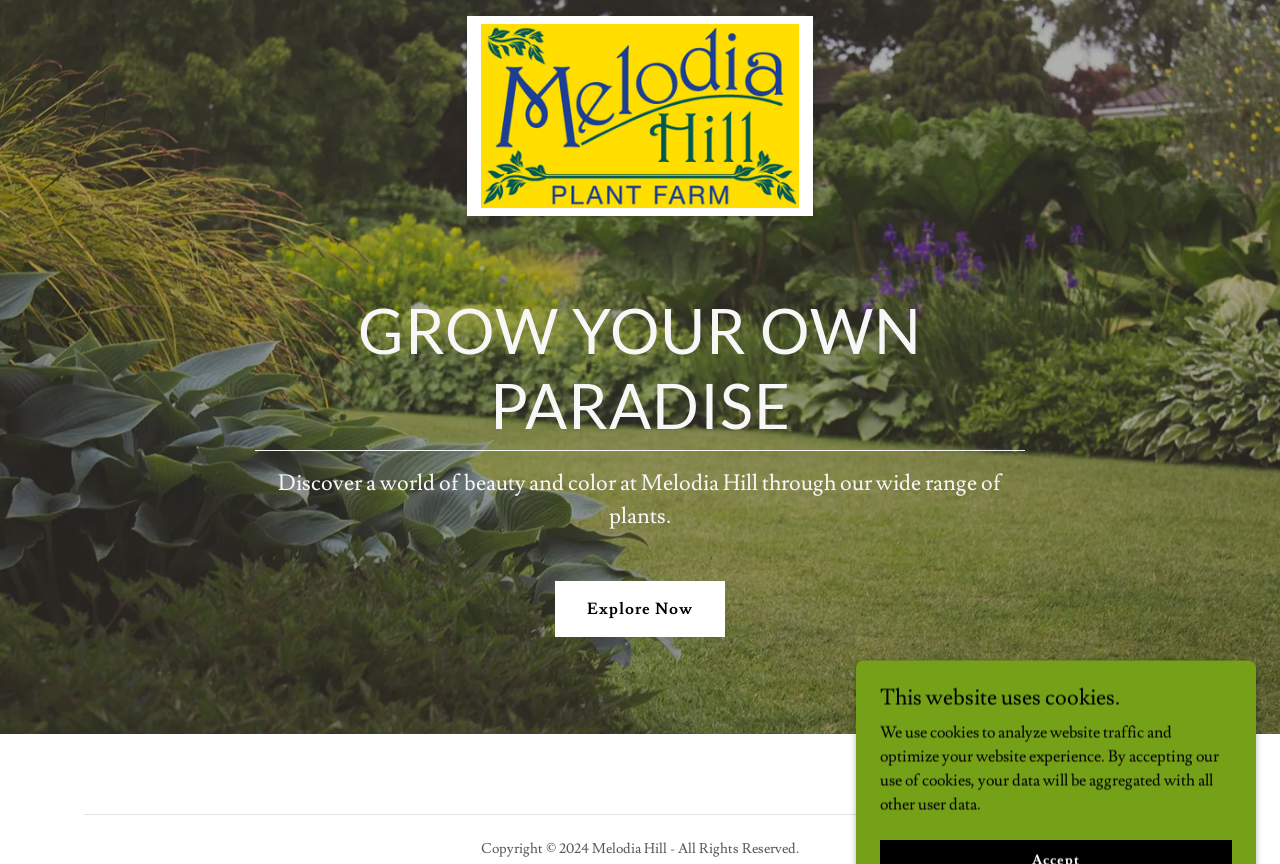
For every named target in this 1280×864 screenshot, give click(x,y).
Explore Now (640, 609)
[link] (639, 24)
